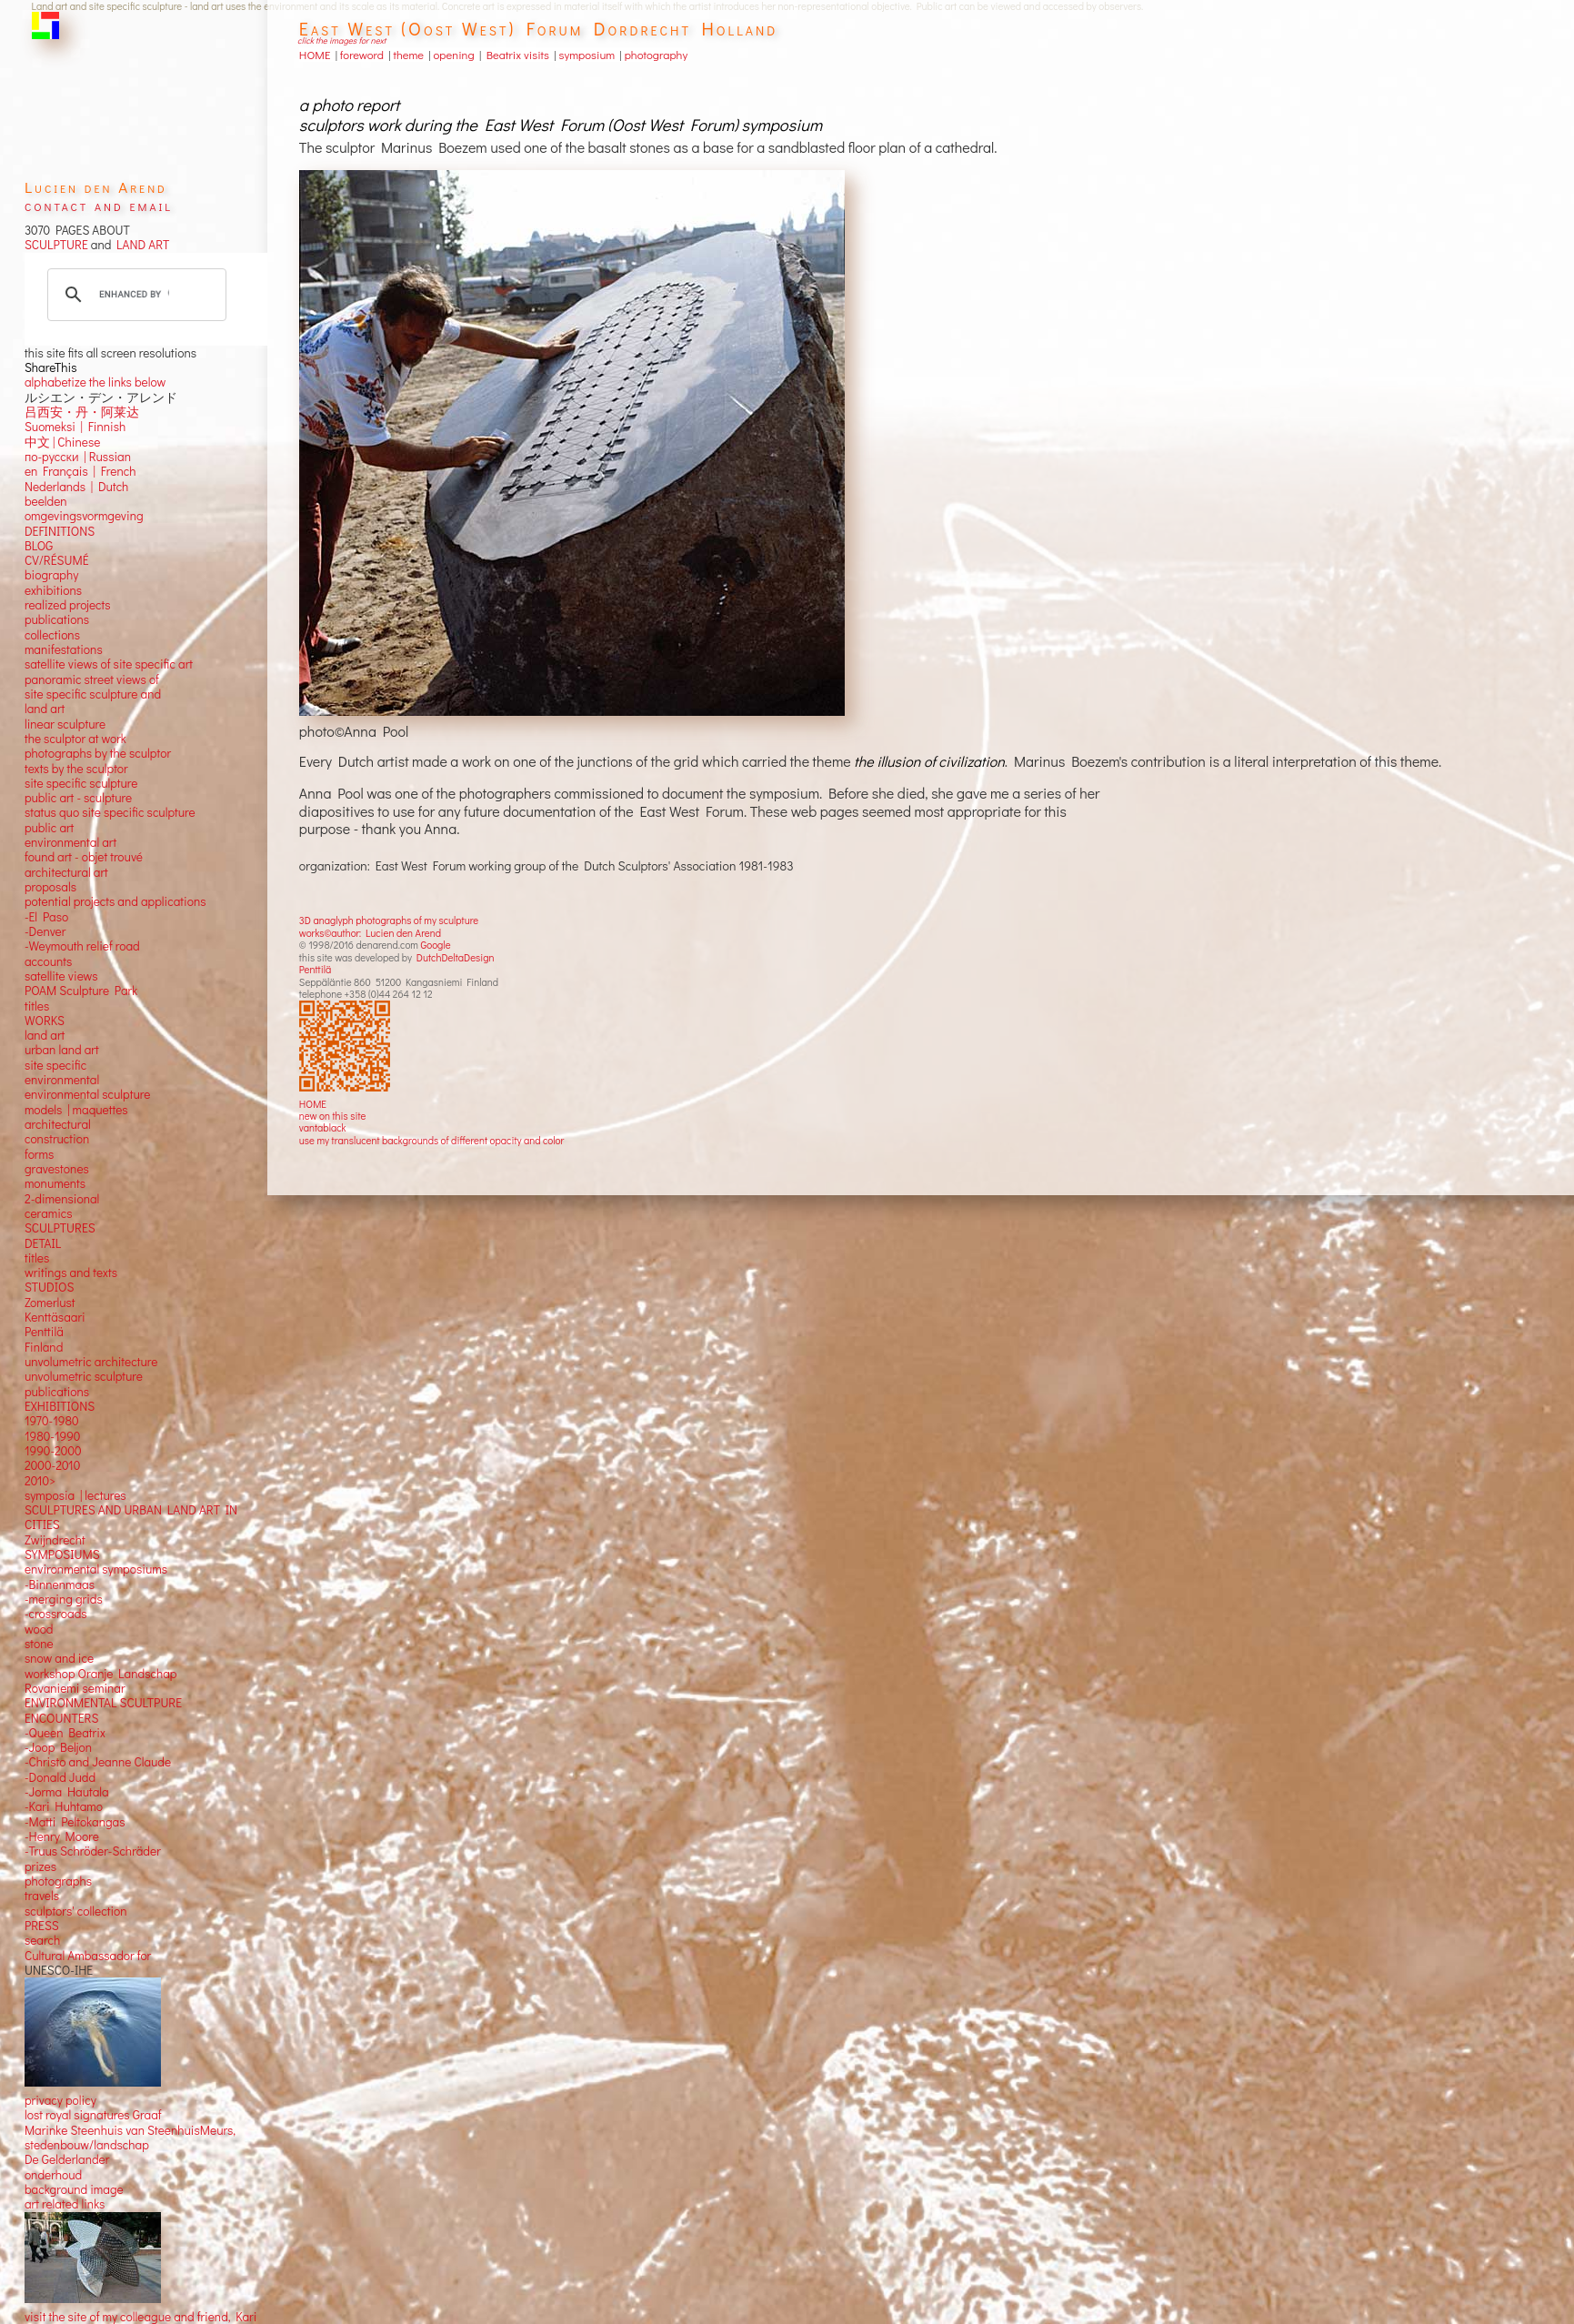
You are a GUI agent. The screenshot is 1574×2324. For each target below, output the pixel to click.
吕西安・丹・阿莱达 (82, 412)
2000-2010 (52, 1465)
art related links (65, 2204)
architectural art (66, 872)
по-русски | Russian (78, 456)
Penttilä (315, 969)
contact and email (99, 205)
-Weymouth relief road (82, 946)
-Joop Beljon (58, 1747)
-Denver (45, 931)
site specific (55, 1065)
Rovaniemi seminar (75, 1688)
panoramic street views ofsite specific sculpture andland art (93, 694)
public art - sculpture (78, 798)
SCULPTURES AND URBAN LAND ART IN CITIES (131, 1517)
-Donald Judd (60, 1777)
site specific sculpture (81, 783)
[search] (134, 295)
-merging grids (64, 1599)
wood (39, 1629)
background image (74, 2189)
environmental (62, 1079)
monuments (55, 1183)
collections (52, 635)
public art (49, 828)
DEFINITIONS (60, 531)
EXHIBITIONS (60, 1406)
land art (45, 1035)
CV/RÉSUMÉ (57, 560)
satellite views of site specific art (109, 664)
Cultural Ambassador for (88, 1955)
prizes (40, 1866)
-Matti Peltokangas (75, 1822)
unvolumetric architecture (91, 1361)
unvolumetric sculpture (84, 1376)
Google (435, 944)
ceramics (49, 1213)
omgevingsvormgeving (84, 516)
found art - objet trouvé (84, 857)
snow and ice (59, 1658)
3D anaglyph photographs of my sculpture (388, 920)
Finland (44, 1347)
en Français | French (80, 471)
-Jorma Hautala (67, 1792)
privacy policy (60, 2100)
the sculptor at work (75, 738)
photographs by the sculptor (98, 753)
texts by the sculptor (76, 768)
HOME (312, 1104)
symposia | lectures (75, 1495)
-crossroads (56, 1613)
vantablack (322, 1127)
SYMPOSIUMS (62, 1554)
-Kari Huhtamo (64, 1806)
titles (37, 1006)
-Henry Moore (62, 1836)
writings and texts (71, 1272)
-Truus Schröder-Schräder (93, 1851)
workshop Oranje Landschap (101, 1673)
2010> (40, 1481)
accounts (48, 961)
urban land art (62, 1049)
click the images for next (341, 40)
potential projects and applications (115, 901)
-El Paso (46, 917)
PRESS (42, 1925)
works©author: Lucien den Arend (370, 933)
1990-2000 (53, 1451)
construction (57, 1139)
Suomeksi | (54, 426)
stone (39, 1643)
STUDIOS (50, 1287)
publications (57, 619)
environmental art (70, 842)
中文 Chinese (62, 442)
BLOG (39, 546)
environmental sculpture (87, 1094)
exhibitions (53, 590)
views (83, 976)
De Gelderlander (67, 2159)
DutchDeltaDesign (455, 957)
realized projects (68, 605)
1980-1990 (53, 1436)
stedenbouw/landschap (87, 2145)
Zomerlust (50, 1302)
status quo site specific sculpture (110, 812)
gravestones (57, 1169)
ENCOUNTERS (61, 1718)
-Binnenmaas (60, 1584)
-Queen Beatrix (65, 1733)
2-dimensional (62, 1199)
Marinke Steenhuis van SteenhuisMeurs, (130, 2130)
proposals (50, 887)
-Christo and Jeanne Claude (98, 1762)
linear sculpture (65, 724)
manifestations (64, 649)
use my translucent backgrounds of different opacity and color (431, 1140)
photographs (58, 1881)
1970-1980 (52, 1421)
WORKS (45, 1020)
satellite (45, 976)
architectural (58, 1124)
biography (51, 575)
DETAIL (43, 1243)
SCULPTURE (56, 244)
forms (39, 1154)
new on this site (332, 1115)
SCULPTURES (60, 1228)
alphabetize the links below (95, 382)
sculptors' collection (76, 1911)
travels (42, 1895)
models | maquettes (76, 1110)
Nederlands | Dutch (76, 486)
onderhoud (53, 2175)
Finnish (104, 426)
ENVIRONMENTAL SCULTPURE (103, 1703)
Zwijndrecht (55, 1540)
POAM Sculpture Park (81, 990)
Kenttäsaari (55, 1317)
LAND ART (140, 244)
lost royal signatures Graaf (93, 2115)
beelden (46, 501)
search (42, 1940)
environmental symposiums (96, 1569)
